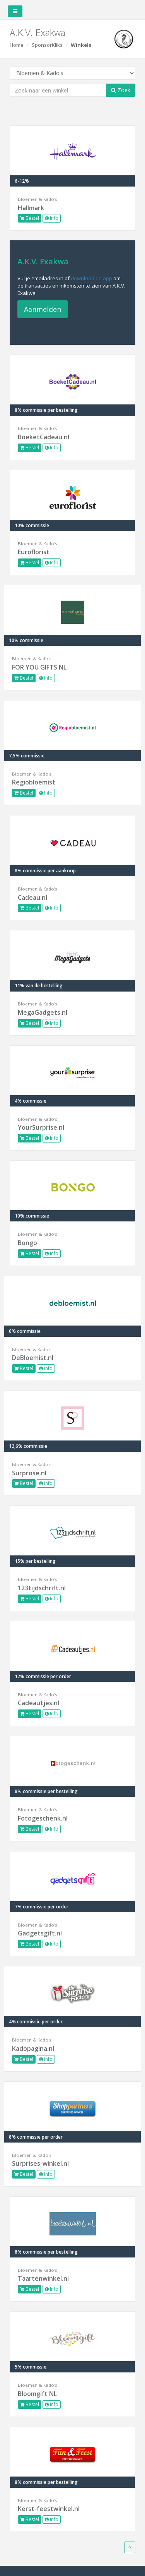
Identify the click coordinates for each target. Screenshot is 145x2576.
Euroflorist (33, 552)
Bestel (29, 218)
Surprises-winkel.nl (40, 2163)
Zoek (120, 90)
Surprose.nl (29, 1473)
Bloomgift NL (37, 2393)
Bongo (27, 1242)
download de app (91, 278)
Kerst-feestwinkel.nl (49, 2508)
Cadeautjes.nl (38, 1703)
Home (17, 44)
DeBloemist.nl (32, 1357)
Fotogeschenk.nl (43, 1818)
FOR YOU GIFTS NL (39, 667)
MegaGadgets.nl (42, 1012)
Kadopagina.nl (33, 2048)
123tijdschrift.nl (42, 1588)
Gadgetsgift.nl (40, 1933)
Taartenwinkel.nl (43, 2278)
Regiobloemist (33, 782)
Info (51, 218)
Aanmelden (42, 309)
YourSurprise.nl (41, 1127)
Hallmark (31, 208)
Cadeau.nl (32, 897)
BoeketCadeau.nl (43, 437)
